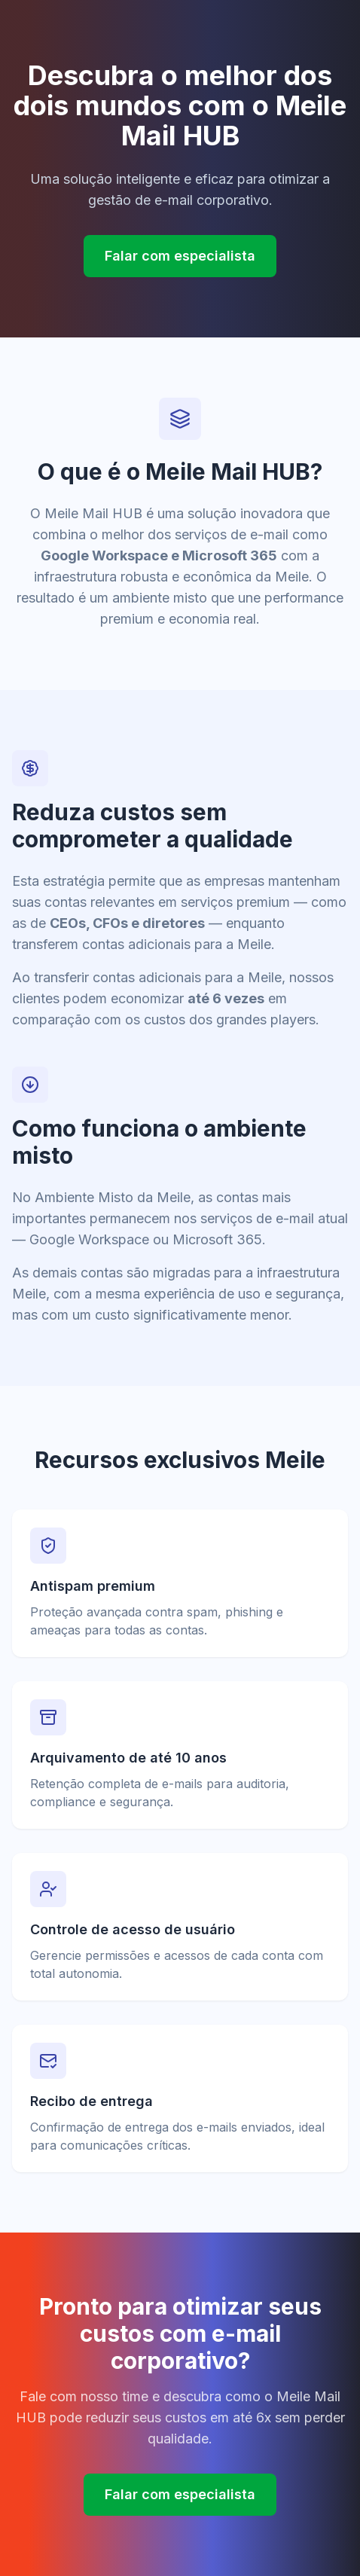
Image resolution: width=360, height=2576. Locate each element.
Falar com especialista (180, 256)
